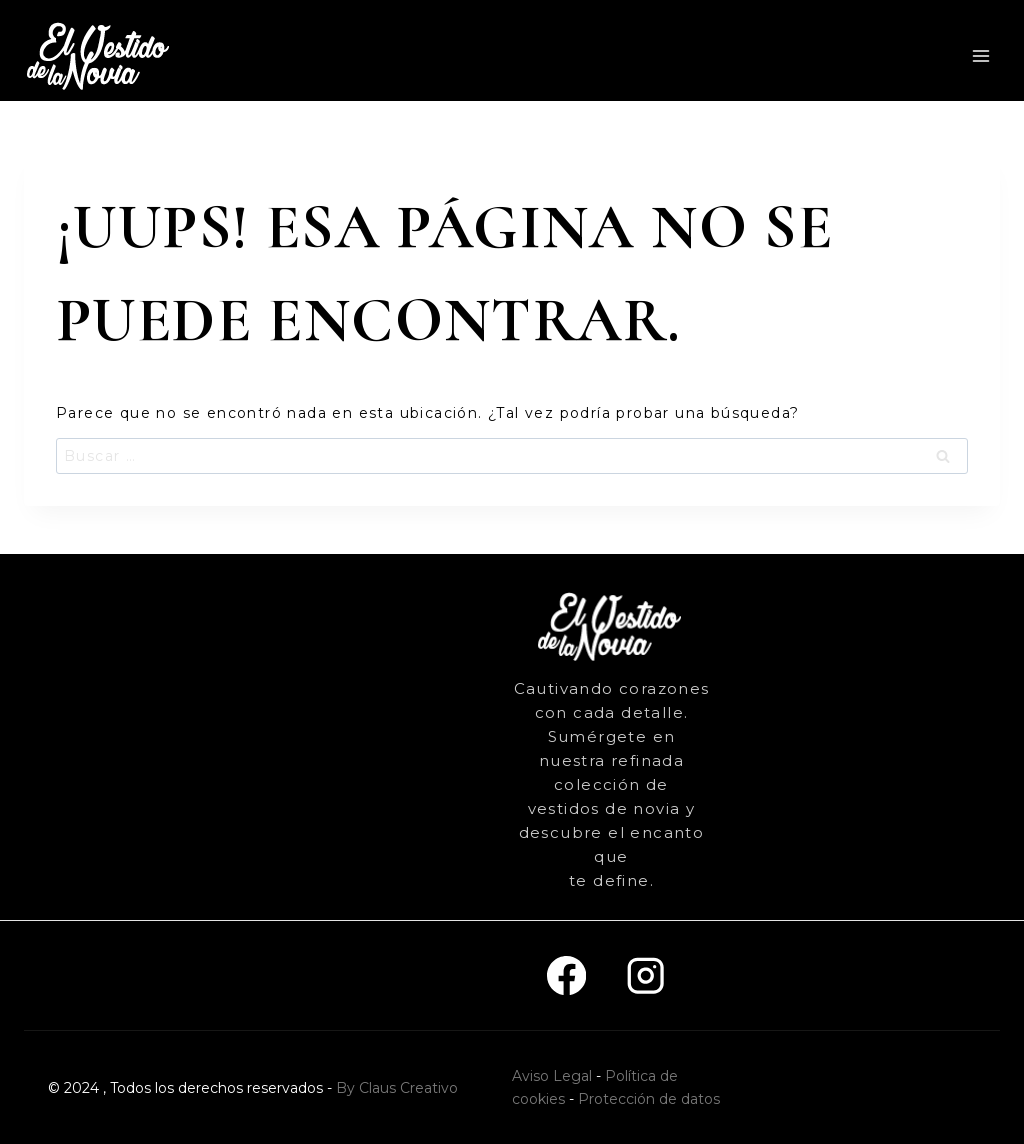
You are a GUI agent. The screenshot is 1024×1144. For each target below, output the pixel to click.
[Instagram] (645, 975)
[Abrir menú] (980, 55)
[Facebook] (566, 975)
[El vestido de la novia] (100, 55)
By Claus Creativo (397, 1088)
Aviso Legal (552, 1076)
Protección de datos (649, 1099)
